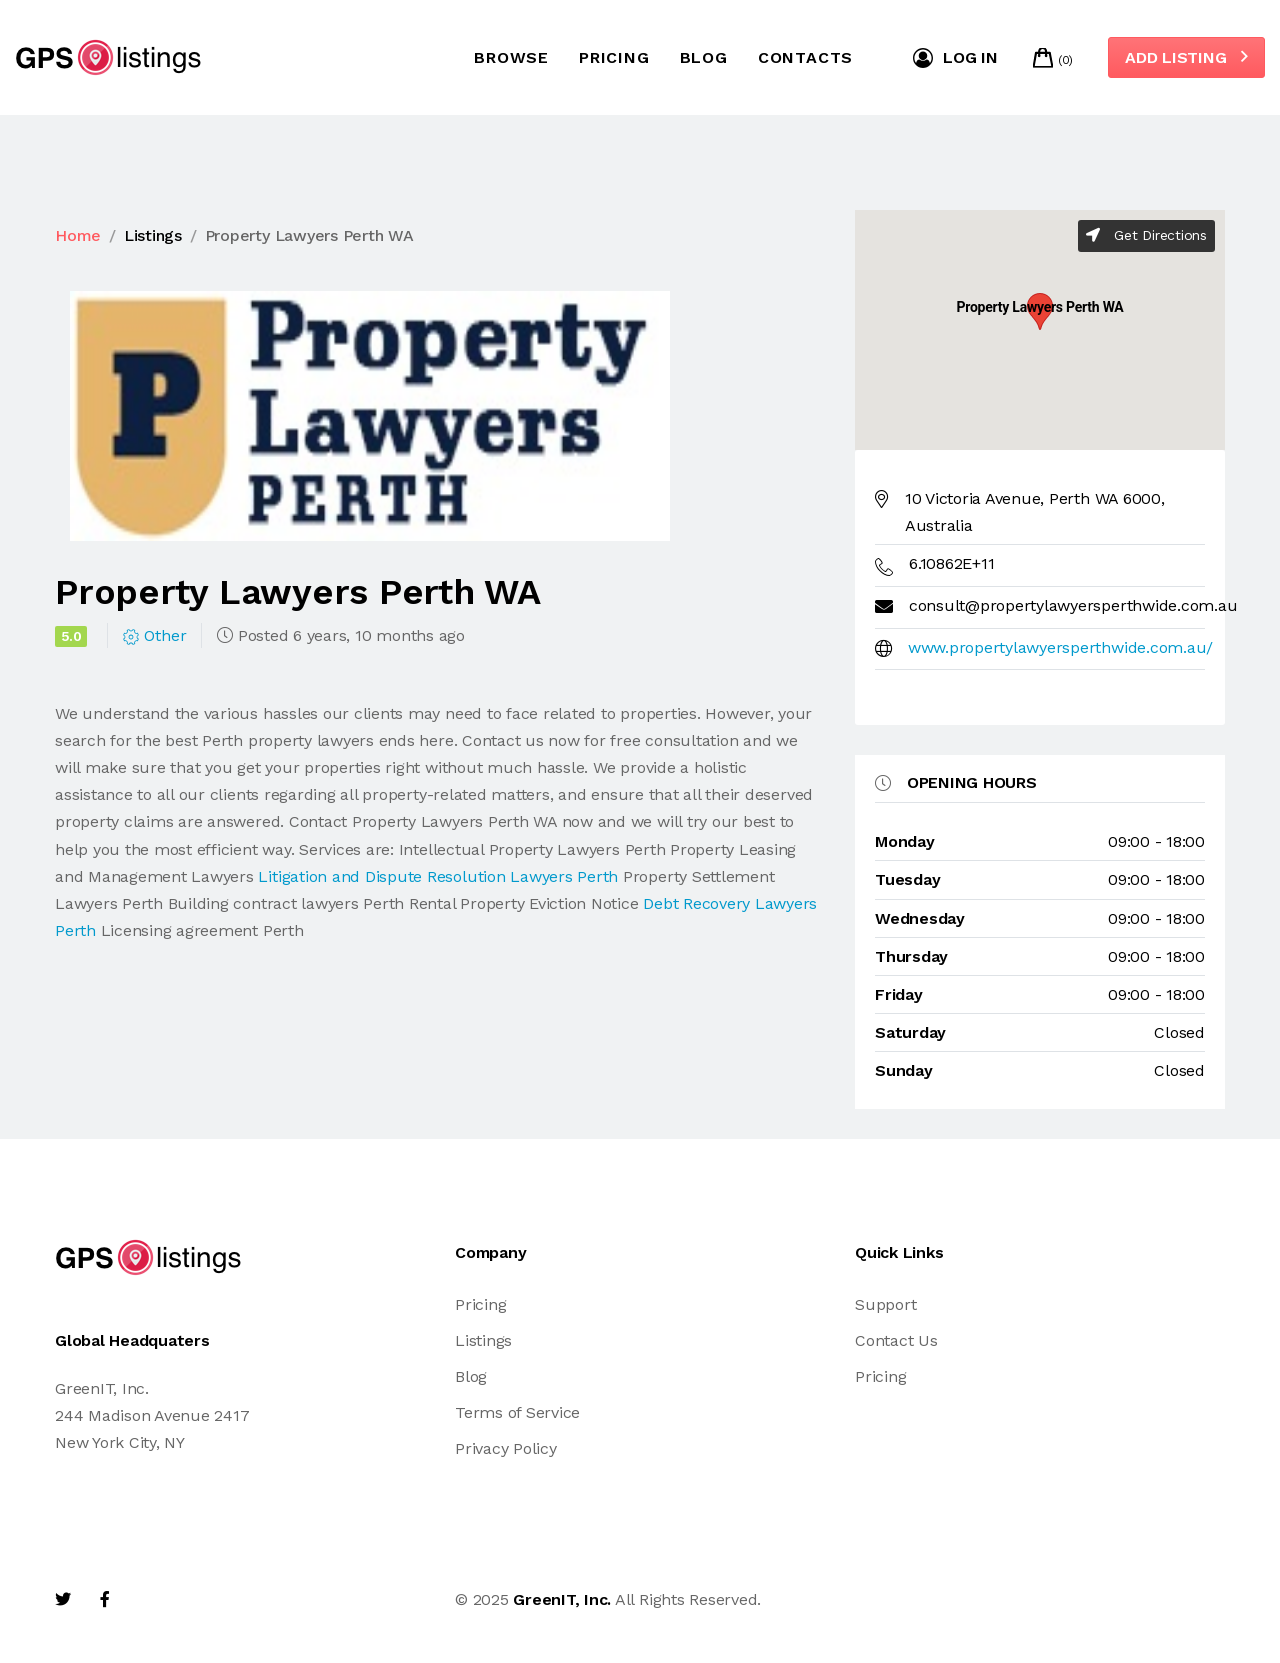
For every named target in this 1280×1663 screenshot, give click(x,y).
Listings (153, 235)
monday (905, 841)
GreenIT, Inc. (562, 1599)
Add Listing (1186, 57)
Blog (704, 57)
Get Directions (1146, 235)
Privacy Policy (506, 1448)
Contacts (805, 57)
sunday (904, 1070)
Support (885, 1304)
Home (78, 235)
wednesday (920, 918)
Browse (511, 57)
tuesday (907, 879)
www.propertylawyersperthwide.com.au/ (1060, 647)
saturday (910, 1032)
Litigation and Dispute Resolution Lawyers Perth (438, 876)
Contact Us (896, 1340)
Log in (955, 58)
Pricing (614, 57)
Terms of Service (517, 1412)
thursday (911, 956)
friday (899, 994)
